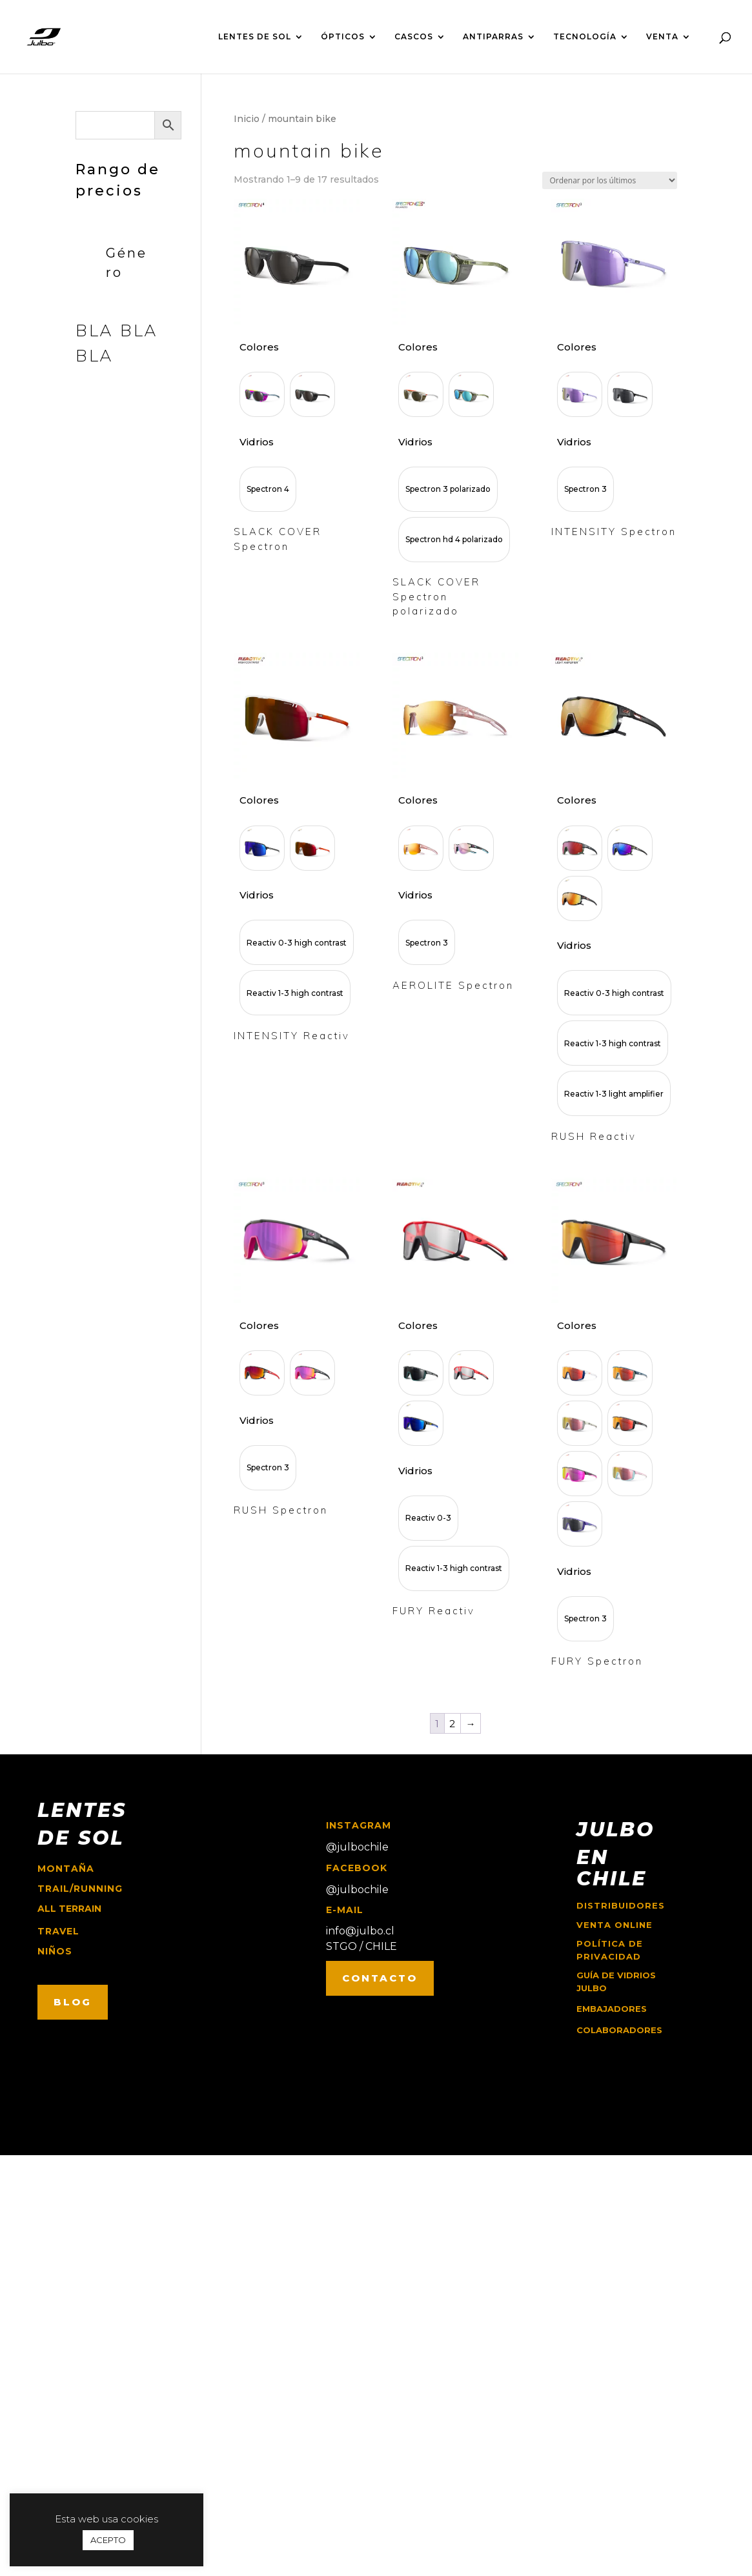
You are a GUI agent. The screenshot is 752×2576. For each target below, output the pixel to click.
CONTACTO (380, 1978)
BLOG (73, 2002)
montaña (65, 1868)
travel (58, 1931)
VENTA (662, 36)
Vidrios (256, 442)
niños (54, 1951)
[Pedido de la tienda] (609, 180)
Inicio (246, 119)
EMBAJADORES (611, 2008)
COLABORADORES (619, 2030)
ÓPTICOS (343, 36)
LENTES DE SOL (254, 36)
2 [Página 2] (452, 1724)
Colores (259, 347)
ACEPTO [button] (108, 2540)
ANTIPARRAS (493, 36)
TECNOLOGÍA (584, 36)
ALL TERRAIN (69, 1908)
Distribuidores (620, 1905)
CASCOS (413, 36)
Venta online (614, 1925)
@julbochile (357, 1847)
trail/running (80, 1888)
